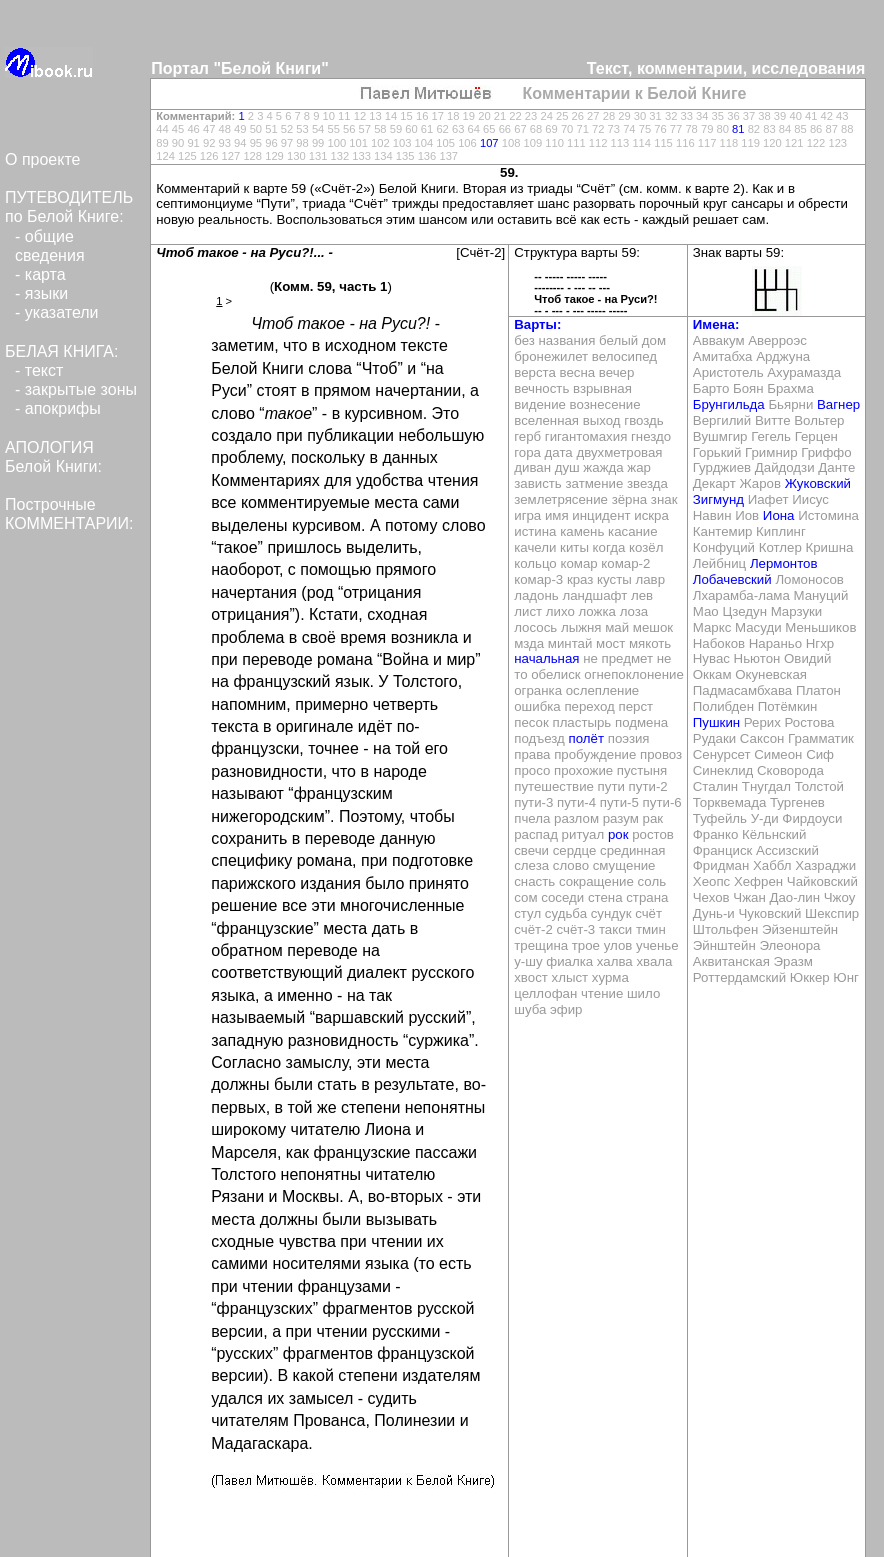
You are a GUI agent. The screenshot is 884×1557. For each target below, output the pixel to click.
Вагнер (838, 404)
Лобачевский (732, 579)
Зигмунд (718, 499)
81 (738, 129)
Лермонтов (784, 563)
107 (489, 143)
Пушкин (716, 722)
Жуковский (818, 483)
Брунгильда (729, 404)
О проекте (42, 159)
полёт (586, 738)
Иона (779, 515)
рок (618, 834)
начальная (546, 658)
